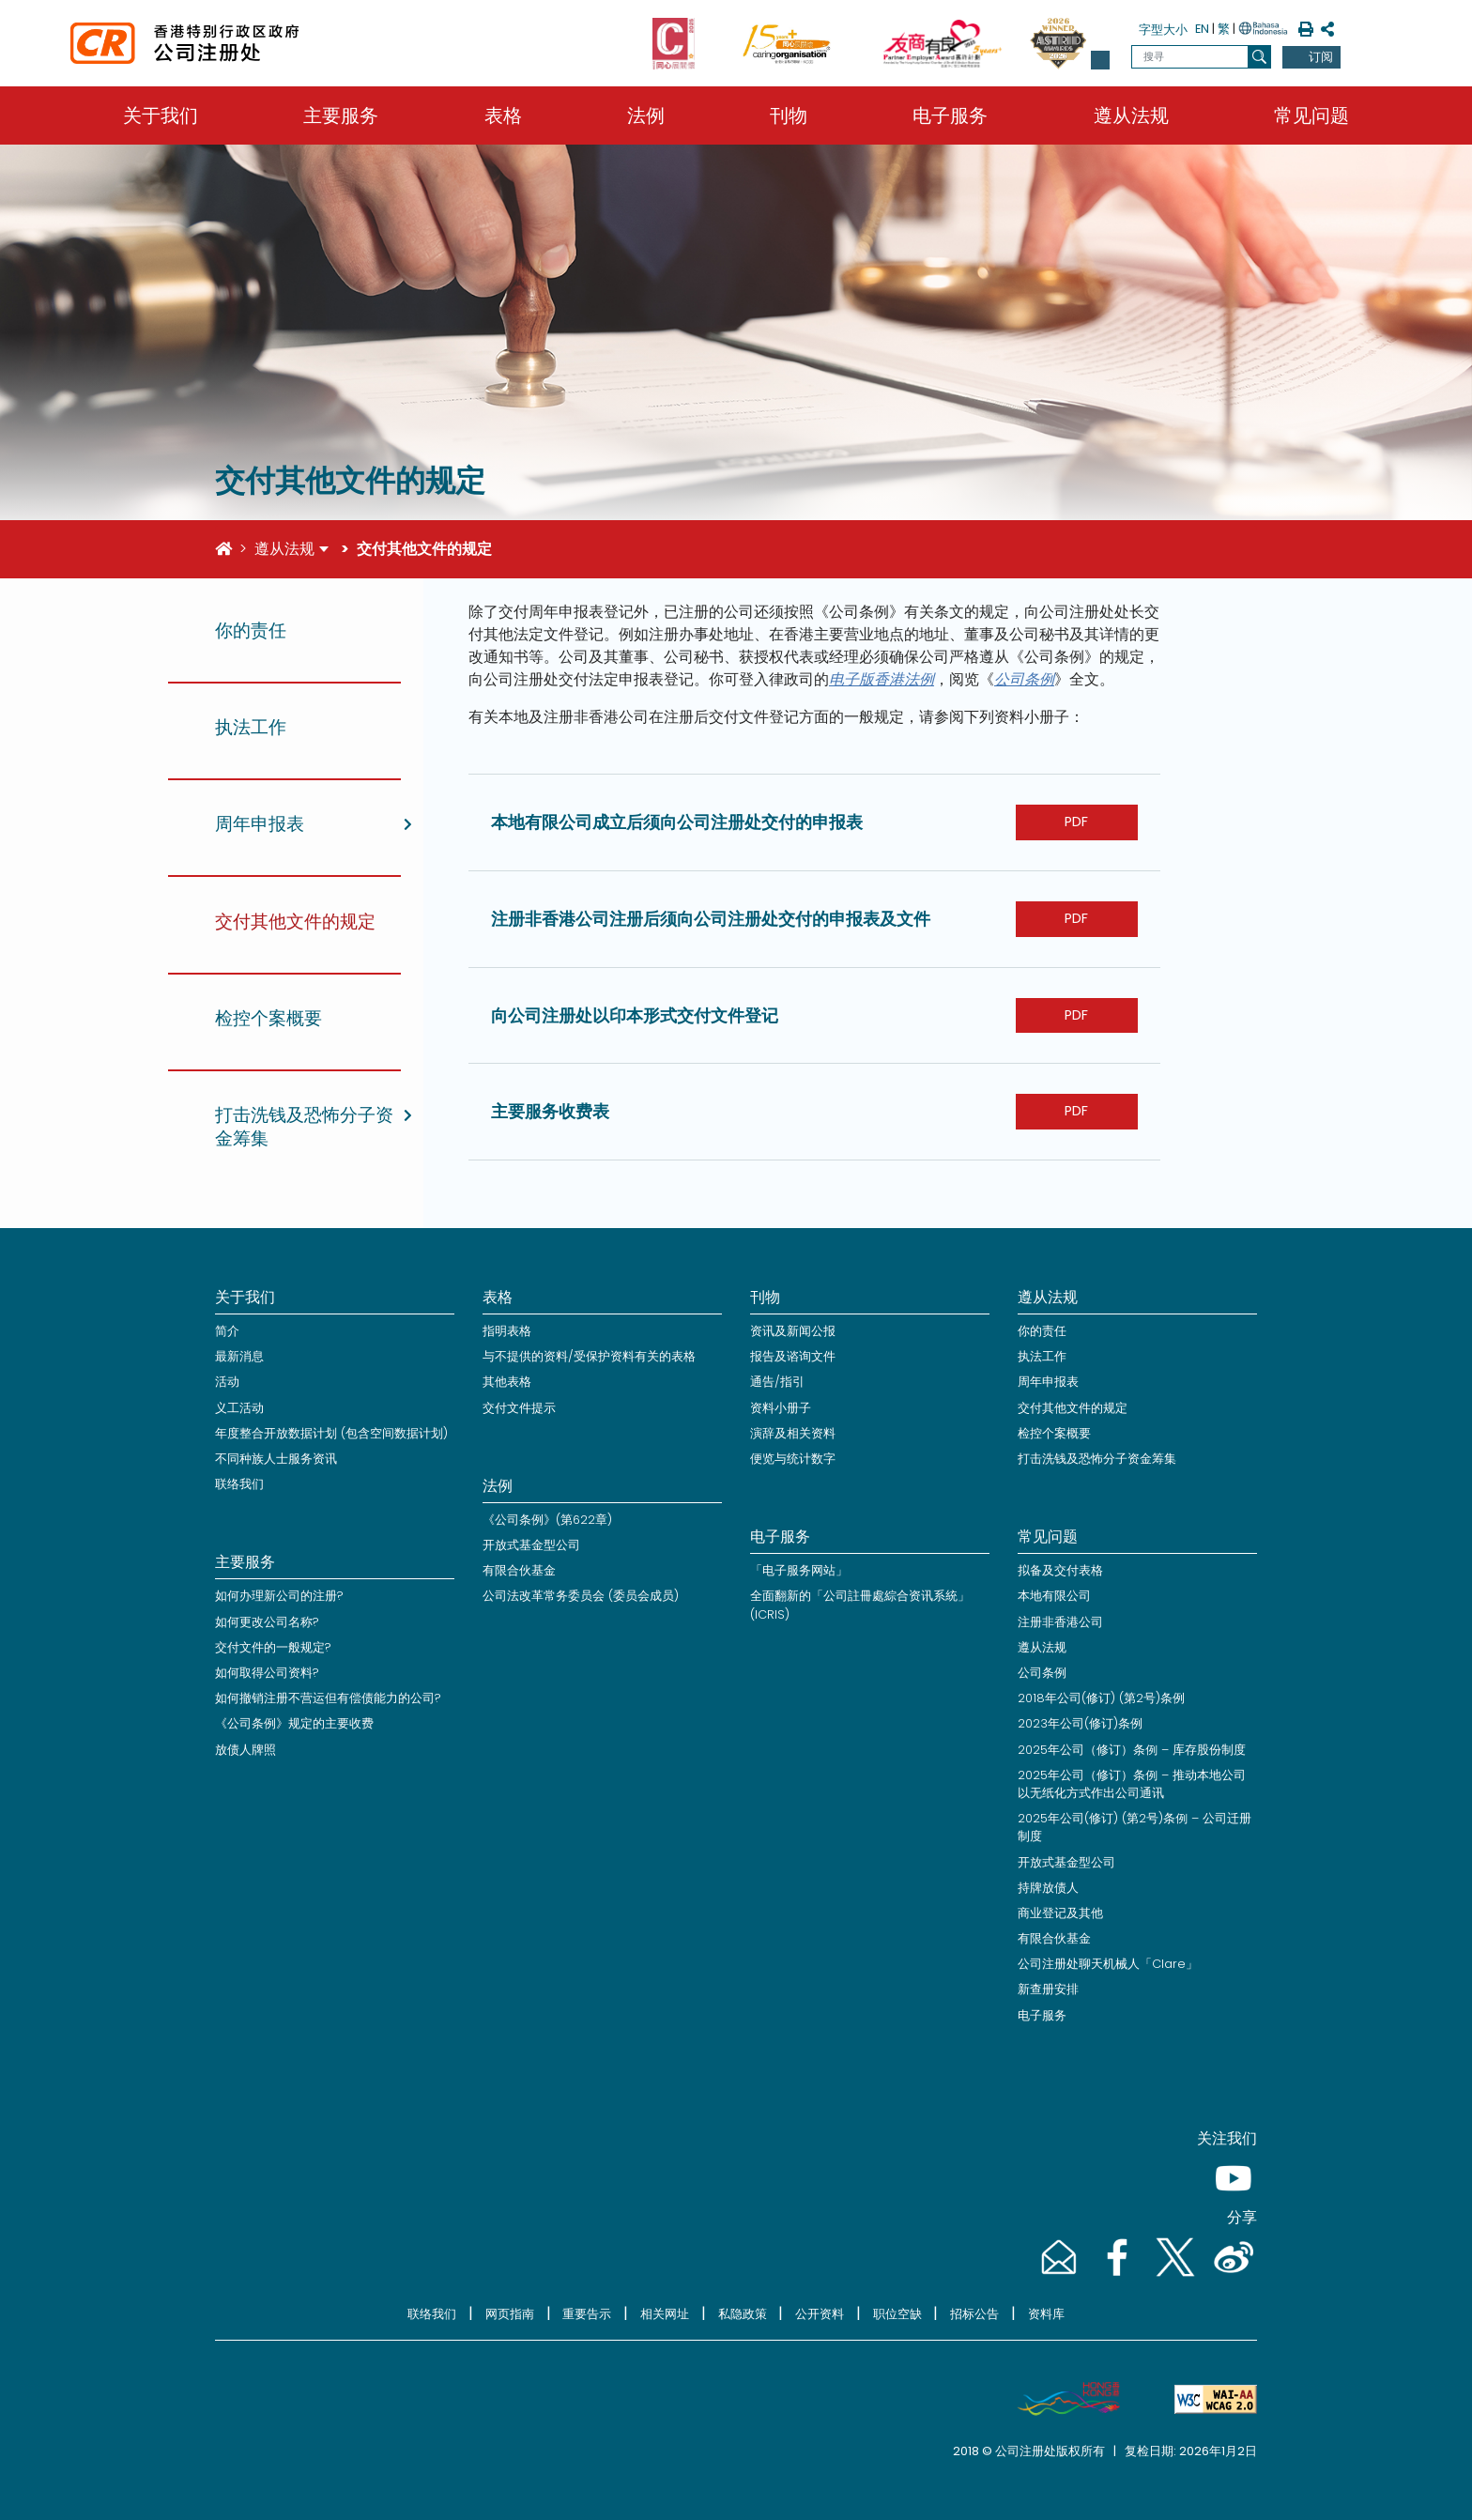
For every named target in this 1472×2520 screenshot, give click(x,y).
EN (1202, 29)
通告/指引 (777, 1382)
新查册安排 (1048, 1989)
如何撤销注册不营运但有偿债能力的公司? (328, 1698)
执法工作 (1042, 1356)
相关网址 (664, 2314)
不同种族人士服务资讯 (276, 1459)
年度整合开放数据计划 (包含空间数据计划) (331, 1433)
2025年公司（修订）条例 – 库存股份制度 (1132, 1750)
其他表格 (507, 1382)
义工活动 (239, 1408)
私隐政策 (742, 2314)
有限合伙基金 (519, 1570)
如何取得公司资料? (267, 1673)
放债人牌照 (245, 1750)
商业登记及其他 (1060, 1913)
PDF (1076, 821)
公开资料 (819, 2314)
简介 (227, 1331)
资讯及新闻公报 (793, 1331)
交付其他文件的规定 (1072, 1408)
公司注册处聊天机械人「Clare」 (1108, 1964)
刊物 (788, 115)
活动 (227, 1382)
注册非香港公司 (1060, 1622)
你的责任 (1042, 1331)
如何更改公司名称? (267, 1622)
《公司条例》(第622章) (547, 1520)
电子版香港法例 (881, 679)
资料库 (1046, 2314)
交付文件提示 (519, 1408)
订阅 (1321, 57)
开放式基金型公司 (531, 1545)
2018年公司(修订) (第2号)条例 (1101, 1698)
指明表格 (507, 1331)
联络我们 (239, 1484)
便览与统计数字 (793, 1459)
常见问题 (1311, 115)
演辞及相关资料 (793, 1433)
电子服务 (950, 115)
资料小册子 (780, 1408)
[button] (1100, 60)
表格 (503, 115)
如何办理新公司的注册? (279, 1596)
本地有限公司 (1054, 1596)
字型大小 (1163, 30)
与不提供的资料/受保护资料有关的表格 (589, 1356)
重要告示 (586, 2314)
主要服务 (340, 115)
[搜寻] (1259, 57)
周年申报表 (1048, 1382)
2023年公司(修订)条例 (1080, 1723)
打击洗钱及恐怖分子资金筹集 (1097, 1459)
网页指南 (509, 2314)
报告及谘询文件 (793, 1356)
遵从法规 (1131, 115)
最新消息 (239, 1356)
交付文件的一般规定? (273, 1647)
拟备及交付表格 (1060, 1570)
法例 (646, 115)
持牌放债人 (1048, 1888)
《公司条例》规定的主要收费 (294, 1723)
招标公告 (974, 2314)
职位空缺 (897, 2314)
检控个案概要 (1054, 1433)
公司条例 (1024, 679)
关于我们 (160, 115)
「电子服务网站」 (799, 1570)
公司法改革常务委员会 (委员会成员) (581, 1596)
